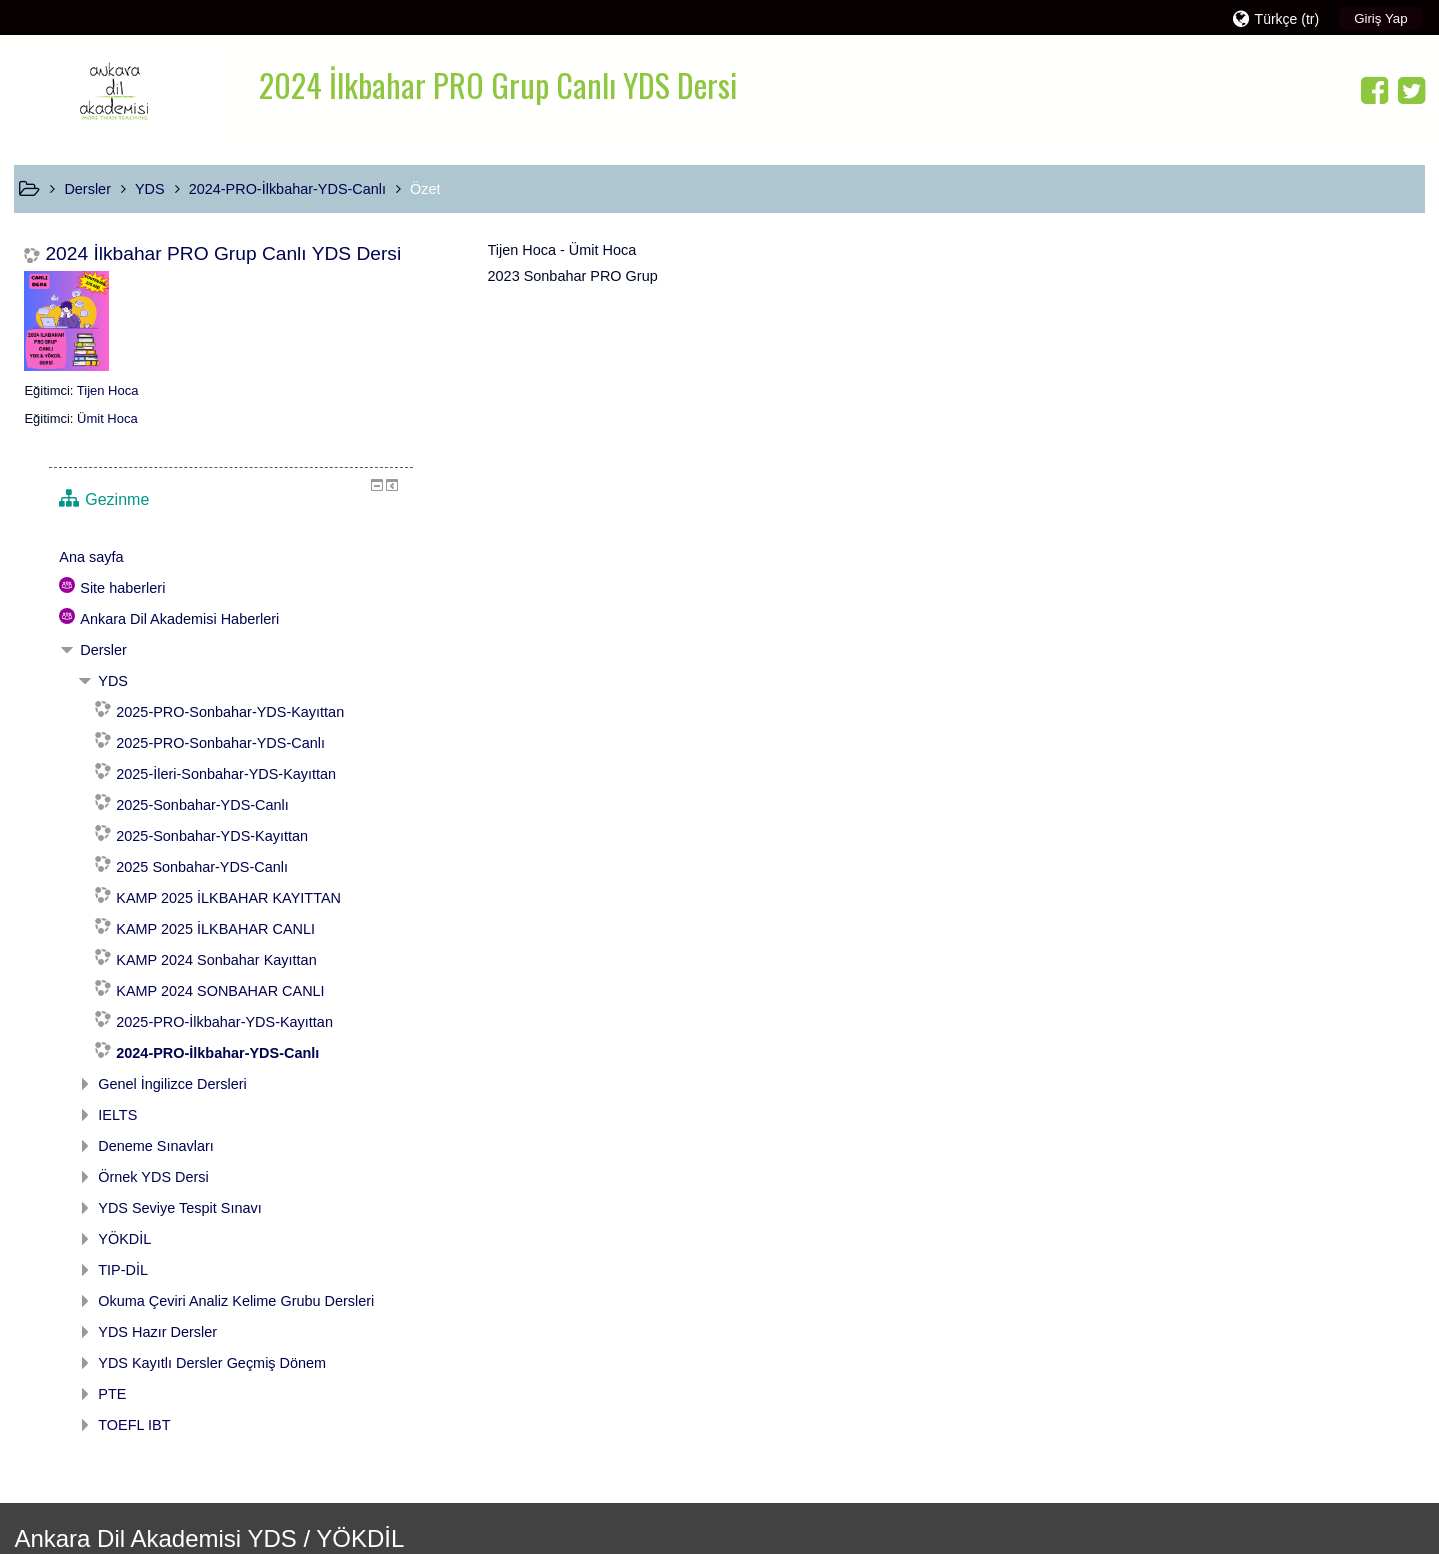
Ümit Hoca (107, 418)
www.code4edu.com (139, 1506)
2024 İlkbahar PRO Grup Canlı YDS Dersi (223, 253)
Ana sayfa (1141, 313)
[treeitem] (1261, 313)
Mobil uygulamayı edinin (1055, 1517)
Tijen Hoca (108, 390)
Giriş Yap (1380, 18)
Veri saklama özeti (1037, 1496)
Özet (425, 189)
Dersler (1153, 406)
